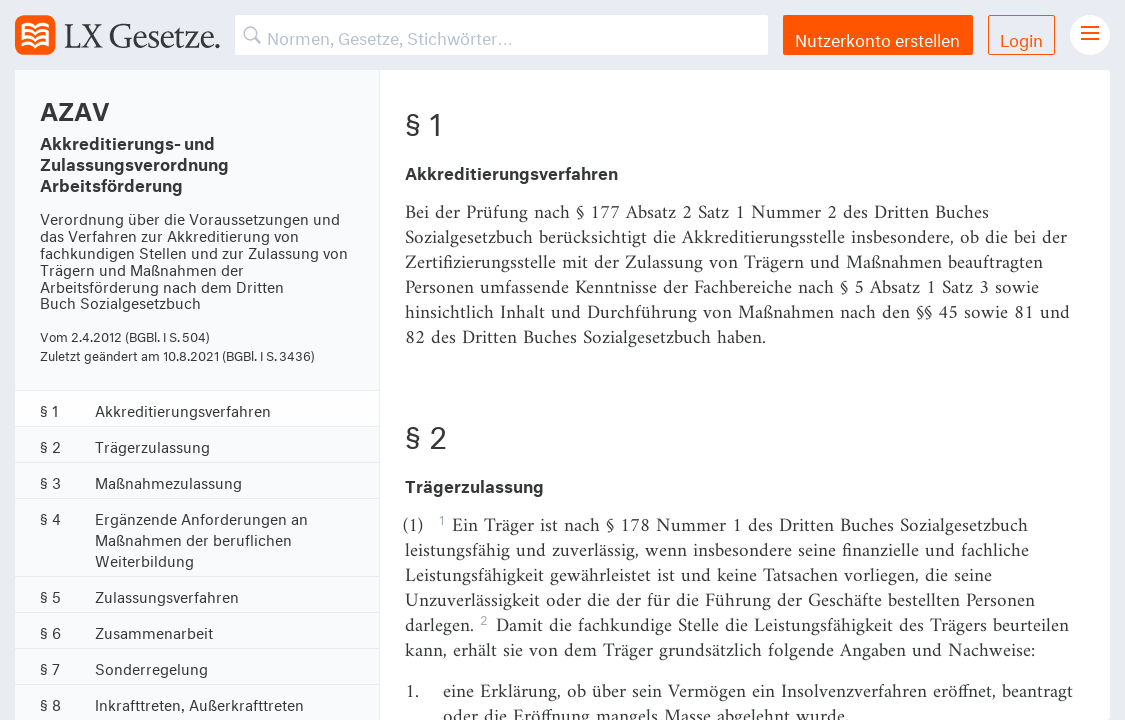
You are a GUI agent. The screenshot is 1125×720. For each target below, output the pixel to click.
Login (1021, 37)
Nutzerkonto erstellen (877, 37)
